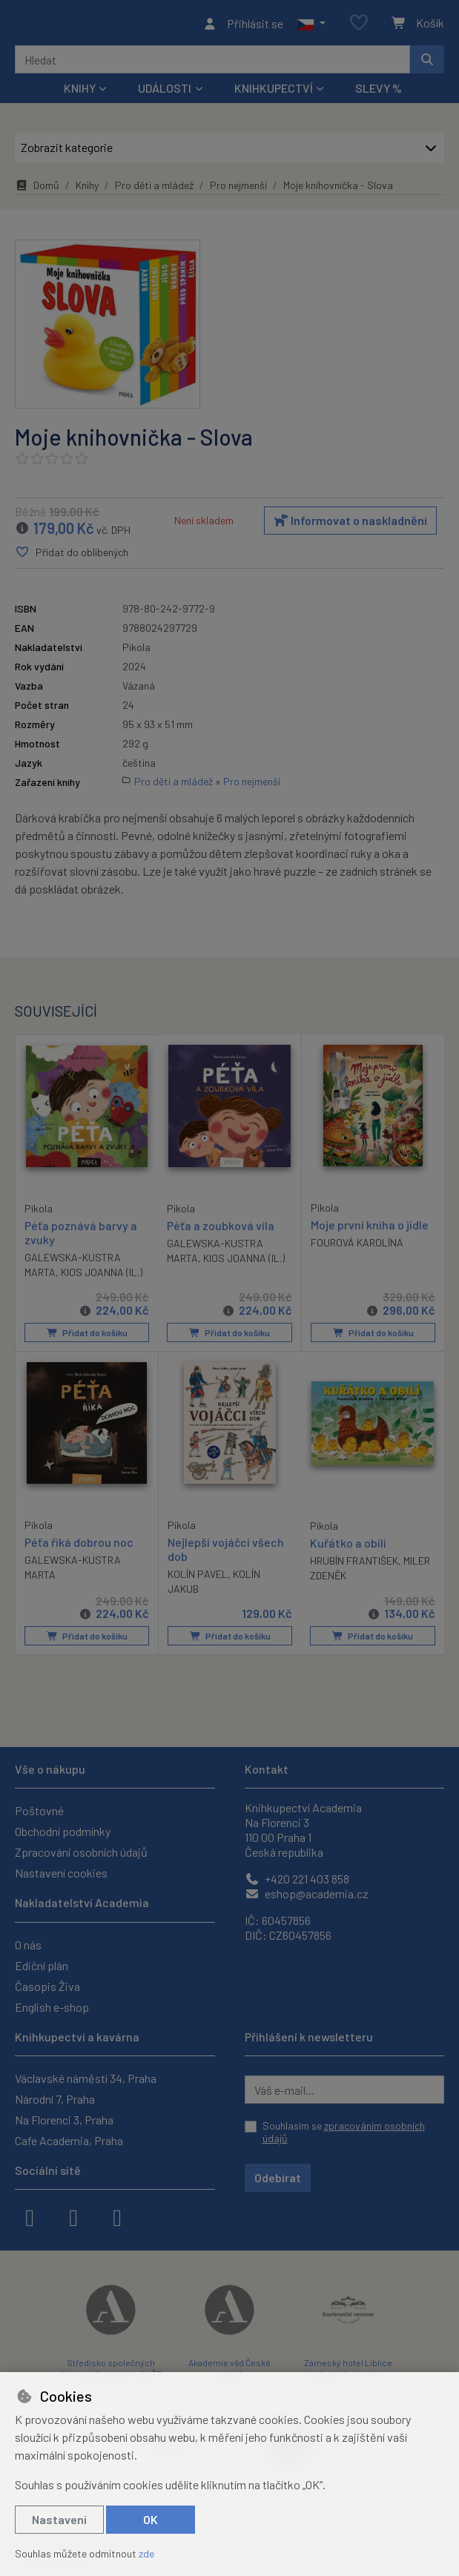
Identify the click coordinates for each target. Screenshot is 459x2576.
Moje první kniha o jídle (370, 1228)
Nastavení (59, 2519)
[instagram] (73, 2216)
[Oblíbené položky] (359, 26)
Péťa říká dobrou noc (78, 1544)
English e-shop (52, 2007)
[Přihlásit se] (242, 25)
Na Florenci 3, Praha (64, 2120)
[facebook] (29, 2216)
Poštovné (39, 1810)
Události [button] (164, 92)
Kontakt (266, 1769)
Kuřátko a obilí (348, 1545)
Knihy (87, 189)
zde (146, 2553)
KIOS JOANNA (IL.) (101, 1275)
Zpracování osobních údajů (81, 1852)
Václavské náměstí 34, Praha (85, 2078)
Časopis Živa (47, 1986)
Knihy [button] (80, 92)
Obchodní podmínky (62, 1831)
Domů (37, 189)
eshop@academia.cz (307, 1893)
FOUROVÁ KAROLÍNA (357, 1247)
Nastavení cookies (61, 1873)
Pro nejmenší (238, 189)
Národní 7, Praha (55, 2099)
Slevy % (378, 92)
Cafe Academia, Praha (69, 2140)
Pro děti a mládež (154, 189)
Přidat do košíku (86, 1336)
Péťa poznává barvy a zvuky (80, 1235)
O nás (28, 1945)
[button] (311, 25)
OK (150, 2519)
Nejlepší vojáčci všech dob (226, 1551)
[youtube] (117, 2216)
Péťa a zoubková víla (220, 1229)
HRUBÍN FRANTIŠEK (354, 1563)
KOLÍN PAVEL (198, 1577)
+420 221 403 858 (297, 1879)
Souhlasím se (343, 2132)
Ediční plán (41, 1965)
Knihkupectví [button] (273, 92)
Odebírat (277, 2177)
